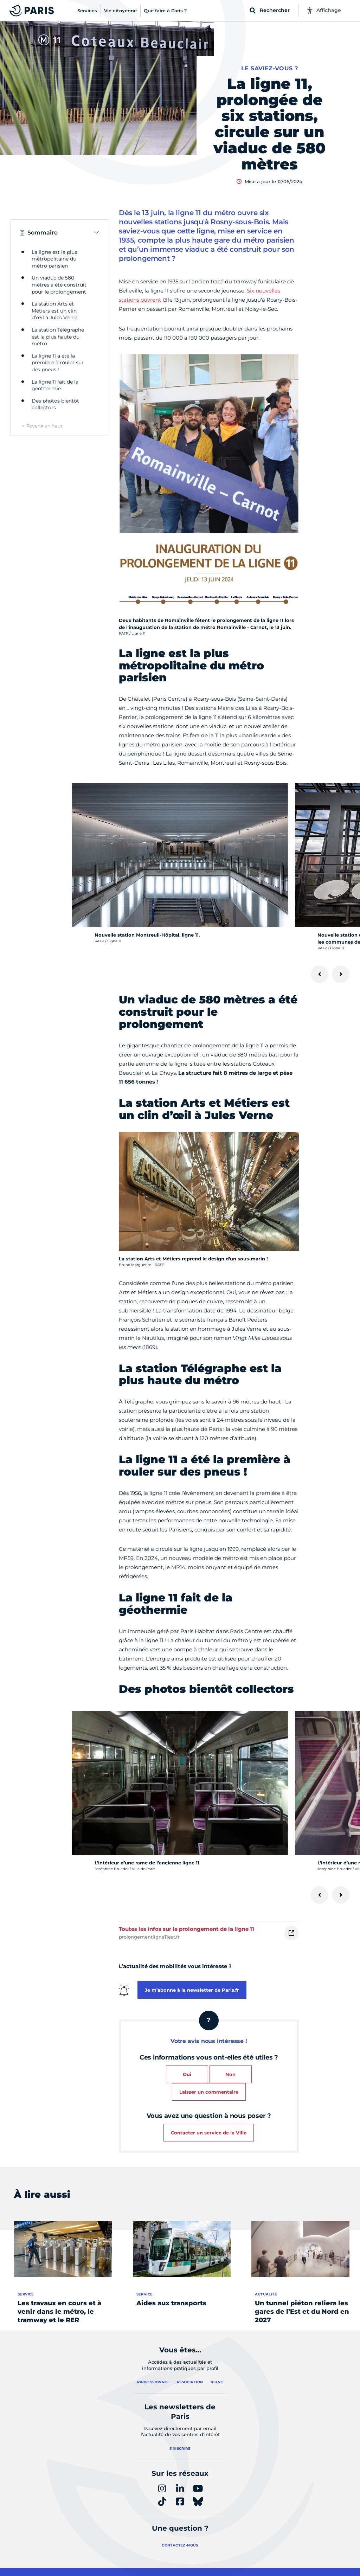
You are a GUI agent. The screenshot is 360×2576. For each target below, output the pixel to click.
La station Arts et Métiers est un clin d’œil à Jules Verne (54, 311)
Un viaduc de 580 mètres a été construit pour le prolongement (59, 285)
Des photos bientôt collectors (55, 404)
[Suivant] (340, 974)
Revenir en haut (44, 426)
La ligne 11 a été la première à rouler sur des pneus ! (58, 363)
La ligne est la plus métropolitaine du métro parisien (54, 259)
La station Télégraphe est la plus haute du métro (58, 337)
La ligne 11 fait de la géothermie (55, 385)
